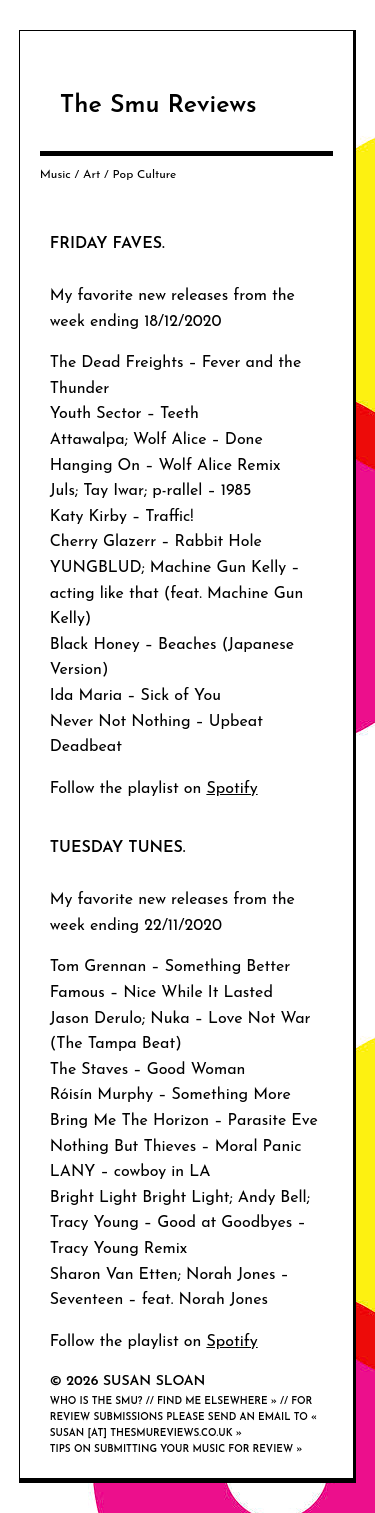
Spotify (231, 789)
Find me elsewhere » (217, 1401)
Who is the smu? (96, 1401)
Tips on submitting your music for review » (176, 1449)
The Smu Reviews (158, 105)
